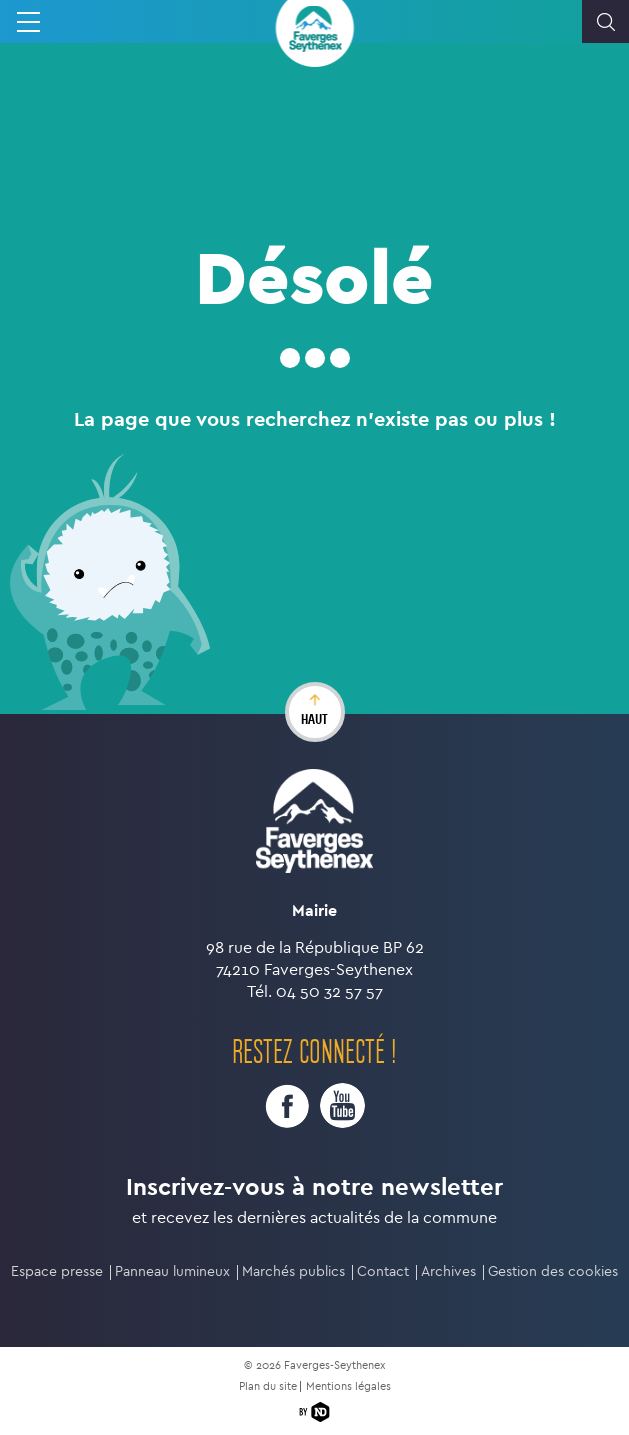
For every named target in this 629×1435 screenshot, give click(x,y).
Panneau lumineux (172, 1271)
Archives (448, 1271)
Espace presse (57, 1271)
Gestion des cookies (553, 1271)
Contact (383, 1271)
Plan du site (268, 1386)
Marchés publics (293, 1271)
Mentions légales (348, 1386)
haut (314, 719)
